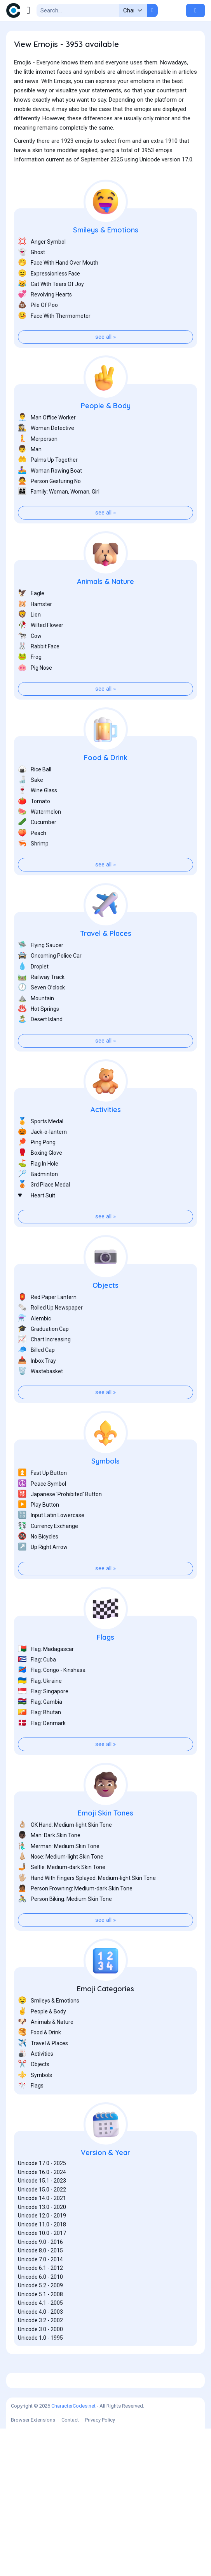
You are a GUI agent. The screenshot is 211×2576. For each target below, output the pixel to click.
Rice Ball (34, 808)
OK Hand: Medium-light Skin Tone (65, 1863)
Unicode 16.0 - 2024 (42, 2211)
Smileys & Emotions (105, 268)
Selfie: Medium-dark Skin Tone (61, 1905)
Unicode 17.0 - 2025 (42, 2202)
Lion (29, 653)
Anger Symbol (42, 280)
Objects (105, 1324)
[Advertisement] (105, 191)
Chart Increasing (44, 1378)
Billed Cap (36, 1388)
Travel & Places (105, 972)
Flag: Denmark (42, 1762)
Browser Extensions (33, 2567)
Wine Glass (37, 829)
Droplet (33, 1005)
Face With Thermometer (54, 354)
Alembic (34, 1357)
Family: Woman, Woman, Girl (58, 530)
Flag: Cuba (37, 1698)
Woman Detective (46, 466)
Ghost (31, 291)
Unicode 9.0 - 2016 (40, 2281)
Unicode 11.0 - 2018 (42, 2263)
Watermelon (39, 850)
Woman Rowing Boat (50, 509)
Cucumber (37, 861)
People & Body (106, 444)
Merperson (38, 477)
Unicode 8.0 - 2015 (40, 2289)
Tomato (34, 840)
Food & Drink (105, 796)
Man (30, 488)
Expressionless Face (49, 312)
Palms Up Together (48, 498)
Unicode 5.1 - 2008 (40, 2333)
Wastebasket (40, 1410)
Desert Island (40, 1058)
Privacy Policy (100, 2567)
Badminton (38, 1212)
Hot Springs (38, 1047)
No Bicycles (38, 1575)
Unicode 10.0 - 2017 (42, 2272)
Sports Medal (40, 1160)
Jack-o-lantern (42, 1170)
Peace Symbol (42, 1522)
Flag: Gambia (40, 1740)
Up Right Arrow (43, 1585)
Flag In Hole (38, 1202)
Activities (106, 1148)
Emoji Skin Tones (105, 1851)
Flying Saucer (40, 984)
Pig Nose (35, 706)
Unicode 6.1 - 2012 (40, 2307)
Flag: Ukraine (40, 1719)
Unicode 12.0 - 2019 (42, 2254)
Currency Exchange (48, 1564)
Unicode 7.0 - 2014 (40, 2298)
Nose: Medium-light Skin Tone (60, 1895)
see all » (105, 375)
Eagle (31, 632)
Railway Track (41, 1015)
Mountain (36, 1037)
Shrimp (33, 882)
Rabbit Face (38, 685)
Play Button (38, 1543)
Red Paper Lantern (47, 1335)
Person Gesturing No (49, 520)
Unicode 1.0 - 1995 (40, 2376)
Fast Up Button (42, 1511)
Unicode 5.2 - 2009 (40, 2324)
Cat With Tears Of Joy (51, 322)
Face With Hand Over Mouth (58, 301)
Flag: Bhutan (39, 1751)
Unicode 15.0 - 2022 (42, 2228)
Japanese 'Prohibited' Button (60, 1533)
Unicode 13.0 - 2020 (42, 2246)
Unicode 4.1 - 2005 (40, 2342)
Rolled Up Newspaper (50, 1346)
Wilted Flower (40, 663)
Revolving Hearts (45, 333)
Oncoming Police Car (50, 994)
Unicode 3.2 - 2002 (40, 2359)
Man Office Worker (47, 456)
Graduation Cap (43, 1367)
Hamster (35, 643)
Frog (30, 695)
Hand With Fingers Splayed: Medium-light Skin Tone (87, 1916)
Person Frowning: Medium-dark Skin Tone (75, 1927)
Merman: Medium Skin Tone (58, 1885)
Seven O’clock (41, 1026)
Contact (70, 2567)
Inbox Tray (37, 1399)
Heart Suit (36, 1234)
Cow (30, 674)
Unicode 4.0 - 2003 (40, 2350)
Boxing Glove (40, 1191)
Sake (30, 818)
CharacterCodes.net (73, 2553)
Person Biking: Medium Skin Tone (65, 1937)
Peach (32, 871)
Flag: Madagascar (46, 1687)
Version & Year (105, 2191)
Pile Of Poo (38, 343)
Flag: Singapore (43, 1730)
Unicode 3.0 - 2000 (40, 2368)
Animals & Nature (105, 620)
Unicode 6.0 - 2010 (40, 2316)
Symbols (105, 1499)
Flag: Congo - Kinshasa (51, 1708)
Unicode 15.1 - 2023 (42, 2219)
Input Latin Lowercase (51, 1554)
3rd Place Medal (44, 1223)
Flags (105, 1676)
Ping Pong (37, 1181)
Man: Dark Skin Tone (49, 1874)
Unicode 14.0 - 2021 (42, 2237)
